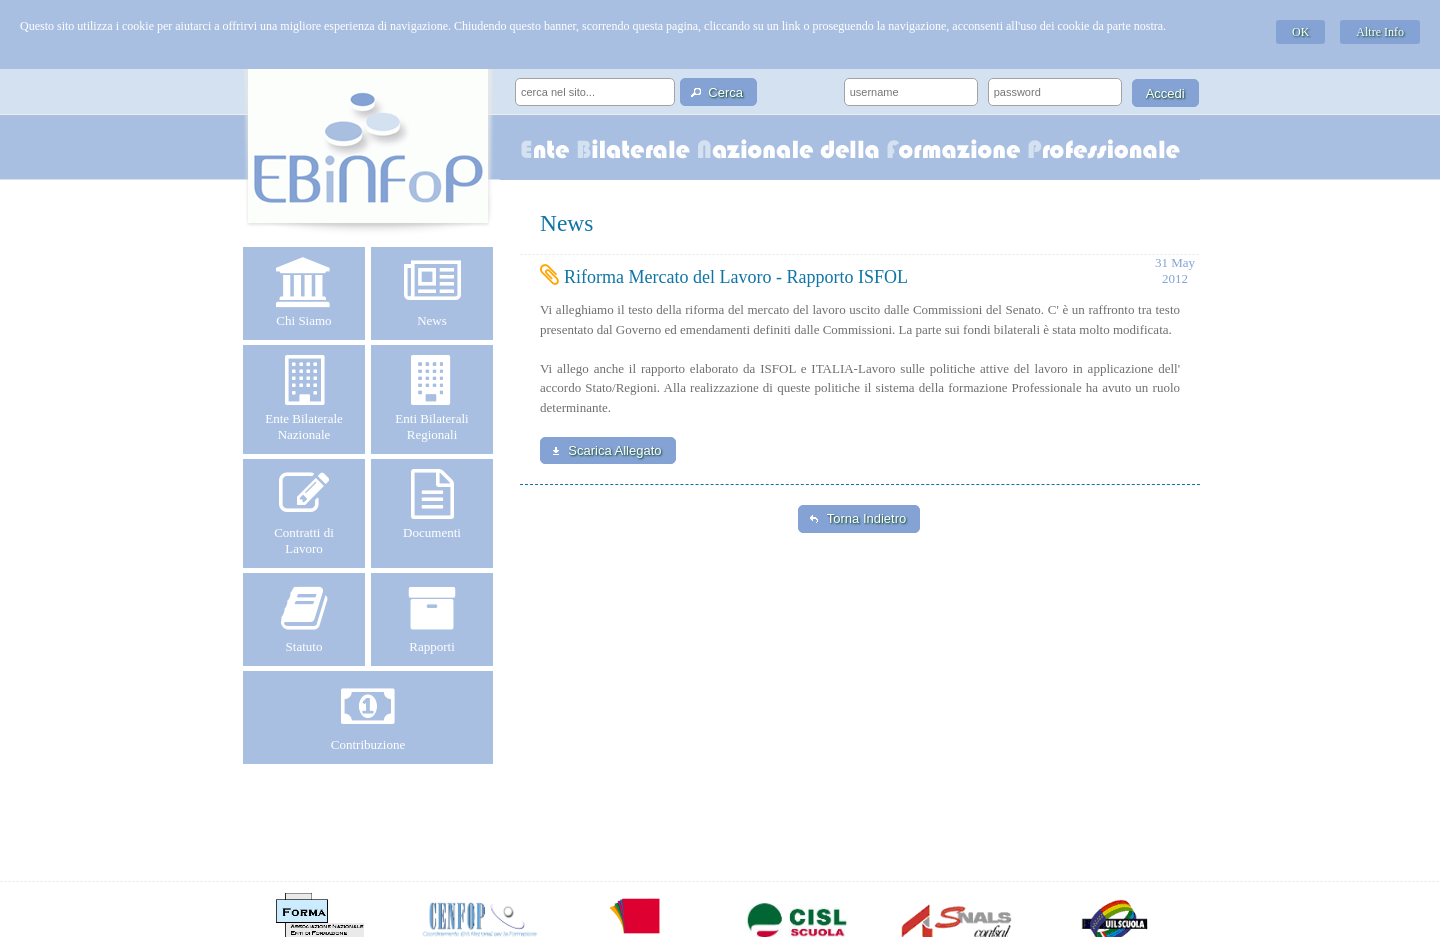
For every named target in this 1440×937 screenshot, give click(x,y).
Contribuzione (368, 717)
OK (1300, 32)
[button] (718, 91)
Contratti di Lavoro (304, 513)
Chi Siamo (304, 293)
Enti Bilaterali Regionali (432, 399)
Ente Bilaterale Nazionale (304, 399)
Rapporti (432, 619)
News (432, 293)
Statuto (304, 619)
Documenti (432, 505)
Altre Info (1380, 32)
